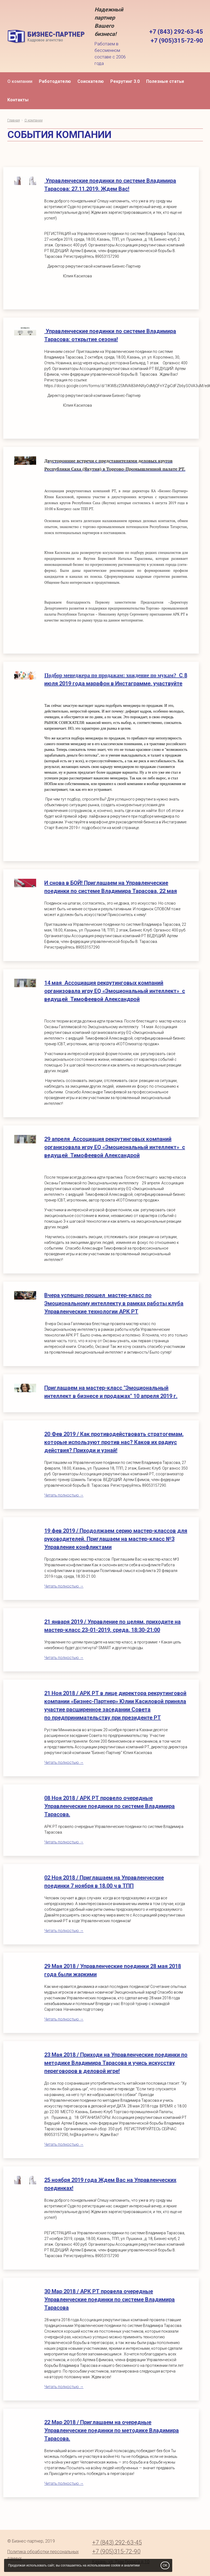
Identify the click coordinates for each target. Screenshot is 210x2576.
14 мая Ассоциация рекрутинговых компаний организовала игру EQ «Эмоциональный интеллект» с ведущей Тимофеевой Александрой (114, 991)
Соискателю (90, 81)
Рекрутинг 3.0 (125, 81)
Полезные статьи (165, 81)
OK (165, 2565)
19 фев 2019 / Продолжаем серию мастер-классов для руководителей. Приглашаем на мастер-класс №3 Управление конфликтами (115, 1538)
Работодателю (55, 81)
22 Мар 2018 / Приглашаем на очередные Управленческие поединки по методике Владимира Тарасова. (111, 2430)
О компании (19, 81)
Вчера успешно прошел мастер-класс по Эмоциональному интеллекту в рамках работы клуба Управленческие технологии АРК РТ (113, 1303)
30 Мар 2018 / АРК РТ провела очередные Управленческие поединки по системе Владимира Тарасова (109, 2299)
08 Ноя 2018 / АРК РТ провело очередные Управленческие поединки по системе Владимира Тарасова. (109, 1806)
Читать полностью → (63, 1495)
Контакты (18, 99)
